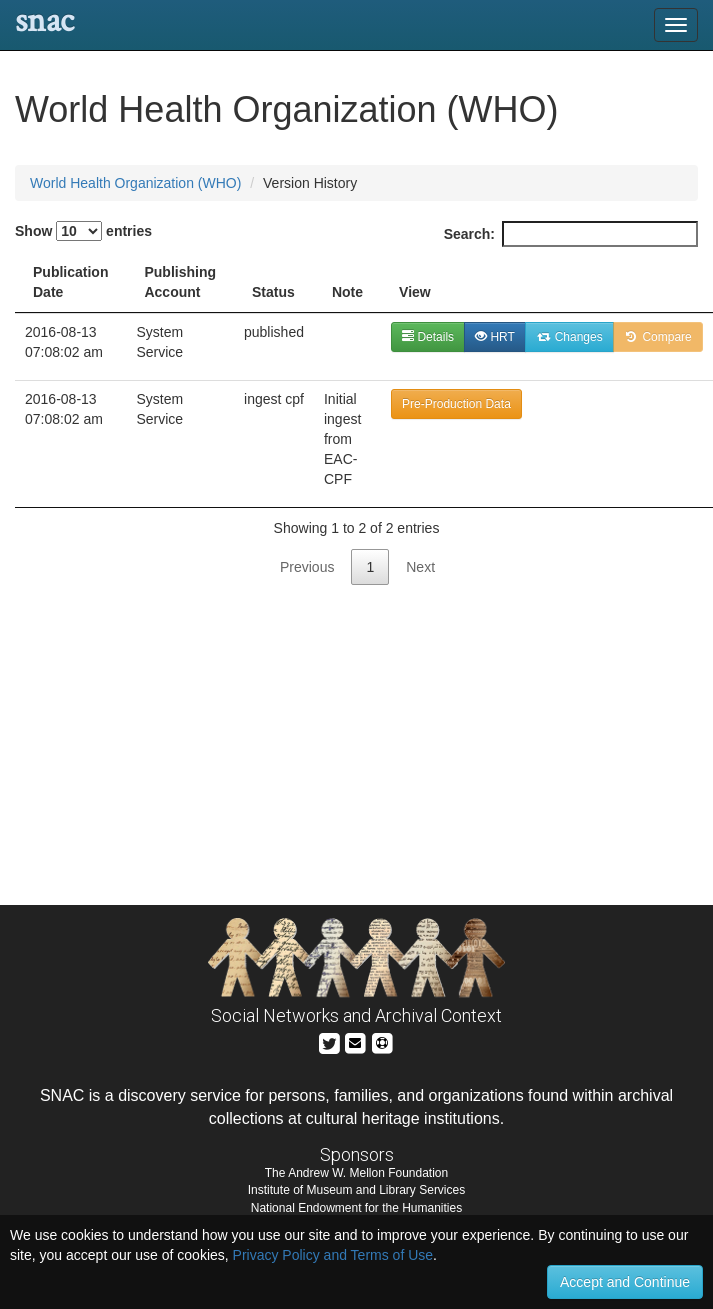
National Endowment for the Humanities (356, 1208)
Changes (569, 337)
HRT (495, 337)
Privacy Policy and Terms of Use (333, 1255)
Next (420, 567)
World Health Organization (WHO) (135, 183)
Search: (571, 234)
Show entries (83, 231)
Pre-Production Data (456, 404)
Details (428, 337)
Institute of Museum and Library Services (356, 1190)
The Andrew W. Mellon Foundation (356, 1173)
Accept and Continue (625, 1282)
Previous (307, 567)
